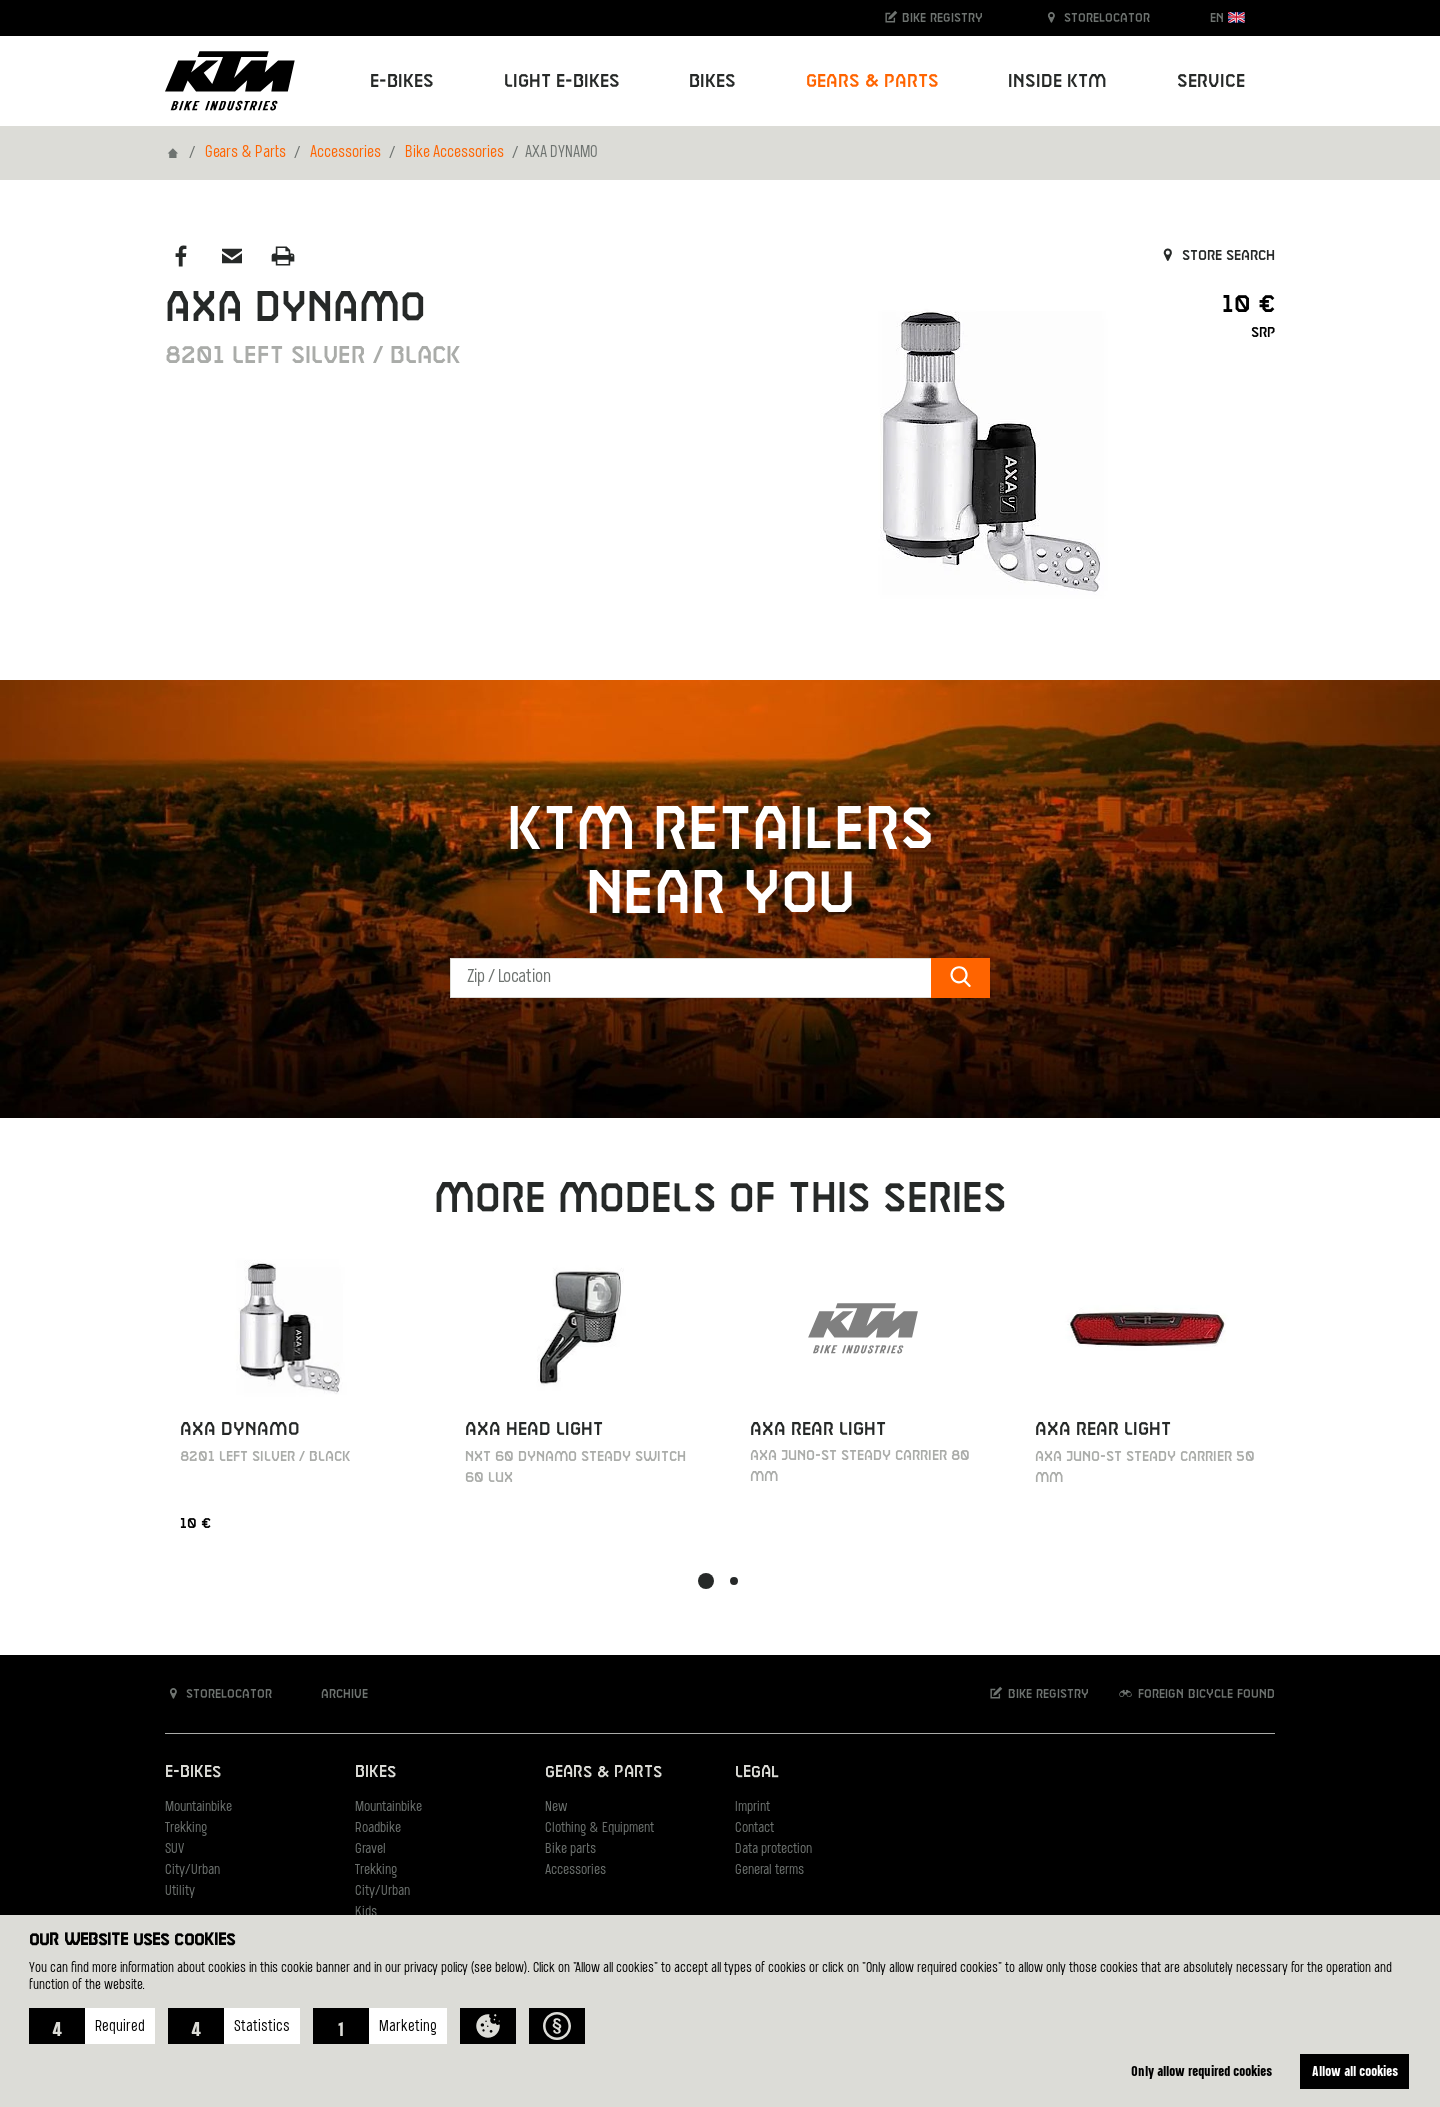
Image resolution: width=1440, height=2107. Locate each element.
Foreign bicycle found (1196, 1693)
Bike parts (570, 1849)
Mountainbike (198, 1807)
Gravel (370, 1849)
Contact (754, 1828)
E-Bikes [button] (402, 81)
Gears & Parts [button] (872, 81)
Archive (334, 1693)
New (556, 1807)
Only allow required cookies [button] (1201, 2070)
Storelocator (1096, 17)
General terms (769, 1870)
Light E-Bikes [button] (562, 81)
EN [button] (1227, 17)
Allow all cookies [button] (1355, 2070)
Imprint (752, 1807)
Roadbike (378, 1828)
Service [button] (1211, 81)
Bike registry (933, 17)
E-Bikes (193, 1772)
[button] (92, 2026)
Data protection (773, 1849)
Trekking (186, 1828)
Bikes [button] (712, 81)
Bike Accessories (454, 153)
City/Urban (192, 1870)
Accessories (345, 153)
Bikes (375, 1772)
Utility (180, 1891)
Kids (366, 1912)
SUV (174, 1849)
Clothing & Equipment (599, 1828)
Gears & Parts (245, 153)
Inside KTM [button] (1057, 81)
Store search (1216, 256)
